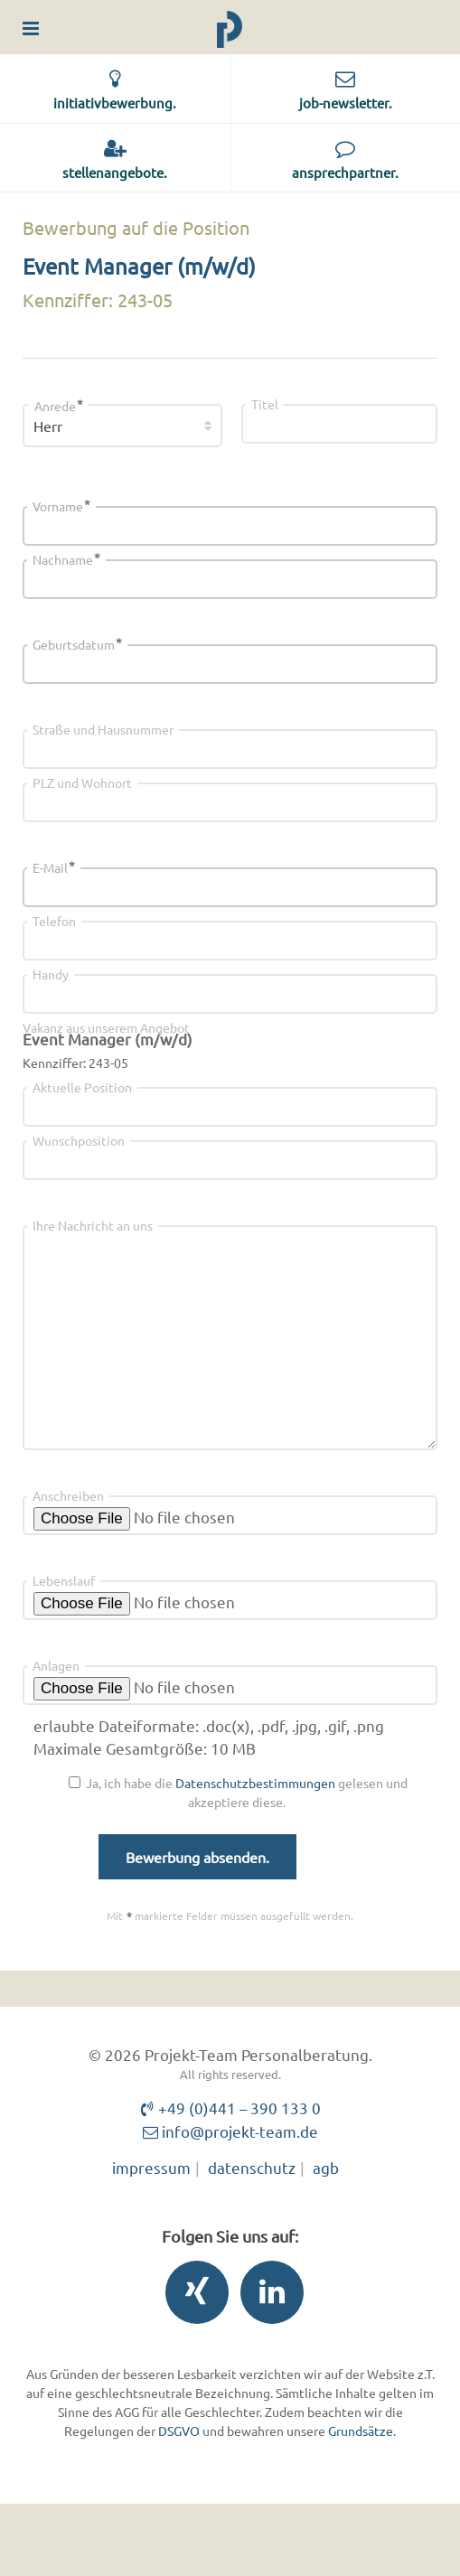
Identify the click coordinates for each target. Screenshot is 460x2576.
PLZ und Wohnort (82, 782)
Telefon (54, 920)
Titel (264, 404)
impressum (151, 2167)
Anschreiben (68, 1495)
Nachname (66, 559)
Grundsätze (360, 2430)
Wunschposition (79, 1140)
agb (326, 2167)
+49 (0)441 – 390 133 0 (230, 2107)
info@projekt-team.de (230, 2131)
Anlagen (56, 1665)
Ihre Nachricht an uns (93, 1225)
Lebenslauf (64, 1580)
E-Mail (54, 867)
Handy (51, 974)
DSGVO (179, 2430)
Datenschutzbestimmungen (255, 1783)
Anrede (58, 405)
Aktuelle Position (82, 1087)
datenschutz (252, 2167)
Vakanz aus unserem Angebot (106, 1027)
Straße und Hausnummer (103, 729)
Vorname (61, 506)
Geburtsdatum (77, 644)
